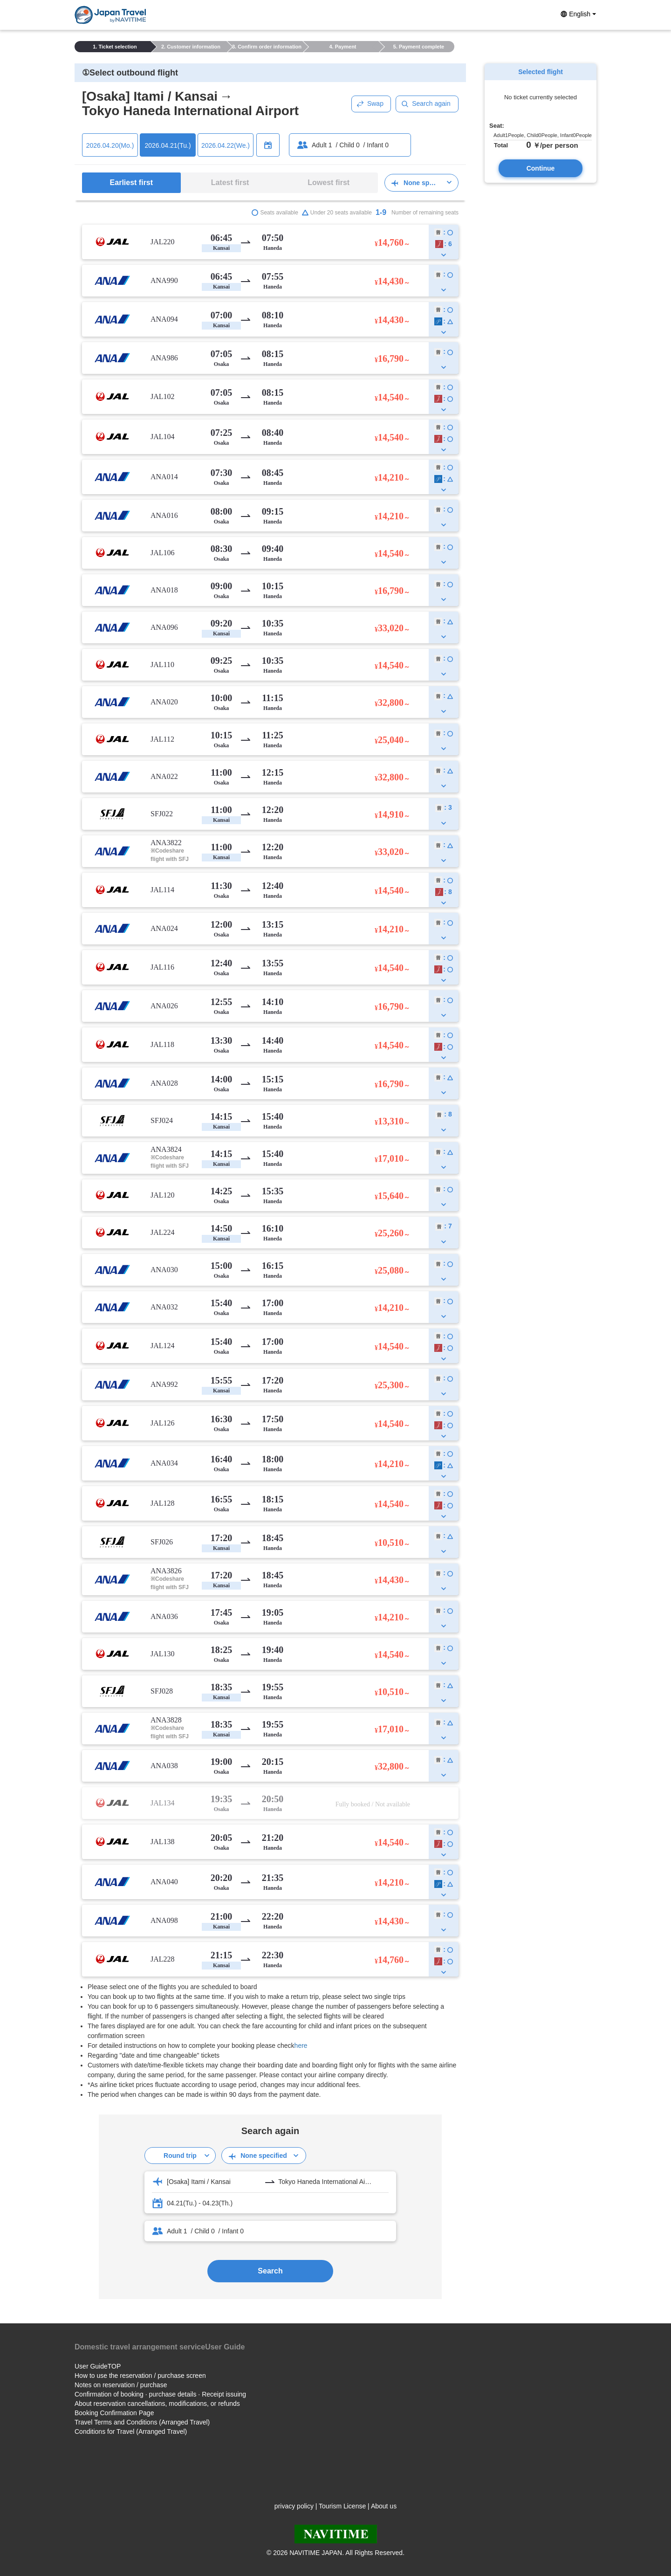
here (301, 2045)
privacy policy (294, 2506)
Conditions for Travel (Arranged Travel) (131, 2431)
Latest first (230, 182)
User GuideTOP (98, 2366)
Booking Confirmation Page (114, 2413)
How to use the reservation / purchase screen (140, 2375)
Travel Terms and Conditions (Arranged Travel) (142, 2422)
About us (384, 2506)
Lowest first (328, 182)
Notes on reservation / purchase (121, 2385)
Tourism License (342, 2506)
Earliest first (131, 182)
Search (270, 2271)
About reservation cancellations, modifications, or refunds (157, 2403)
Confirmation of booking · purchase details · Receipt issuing (160, 2394)
